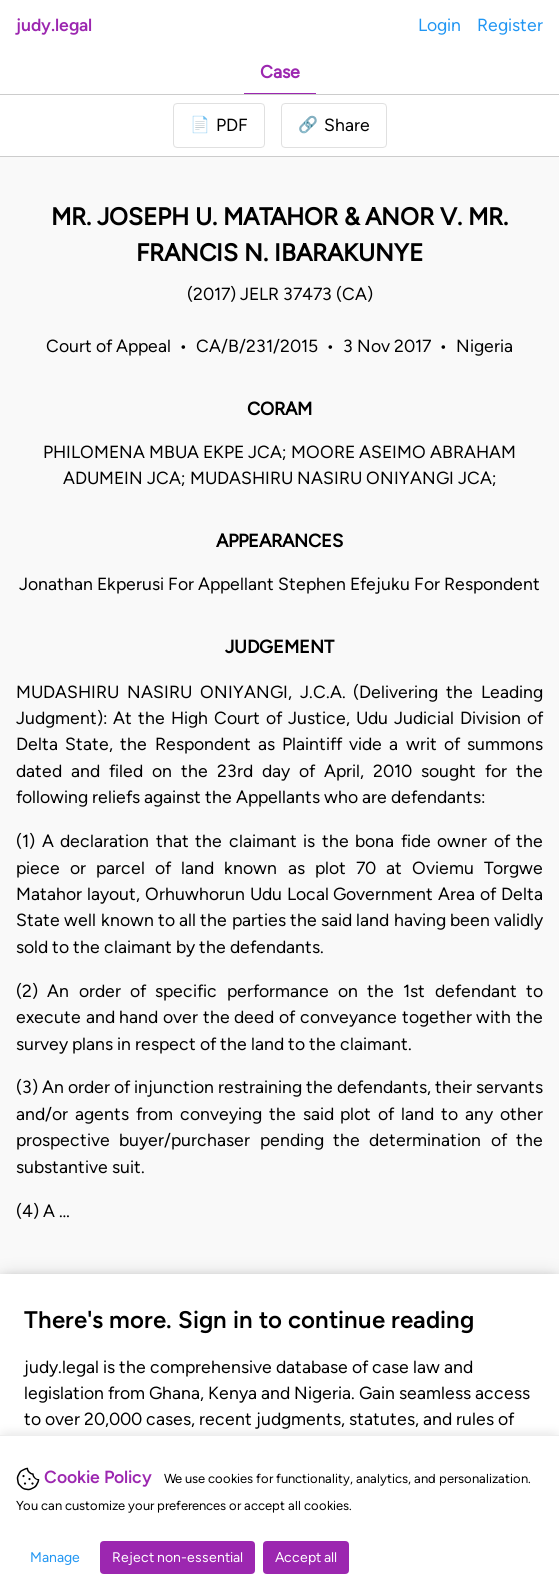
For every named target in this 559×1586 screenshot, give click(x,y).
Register (510, 24)
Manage (55, 1557)
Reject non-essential (177, 1557)
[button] (334, 125)
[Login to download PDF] (219, 125)
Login (439, 24)
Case (280, 71)
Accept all (306, 1557)
